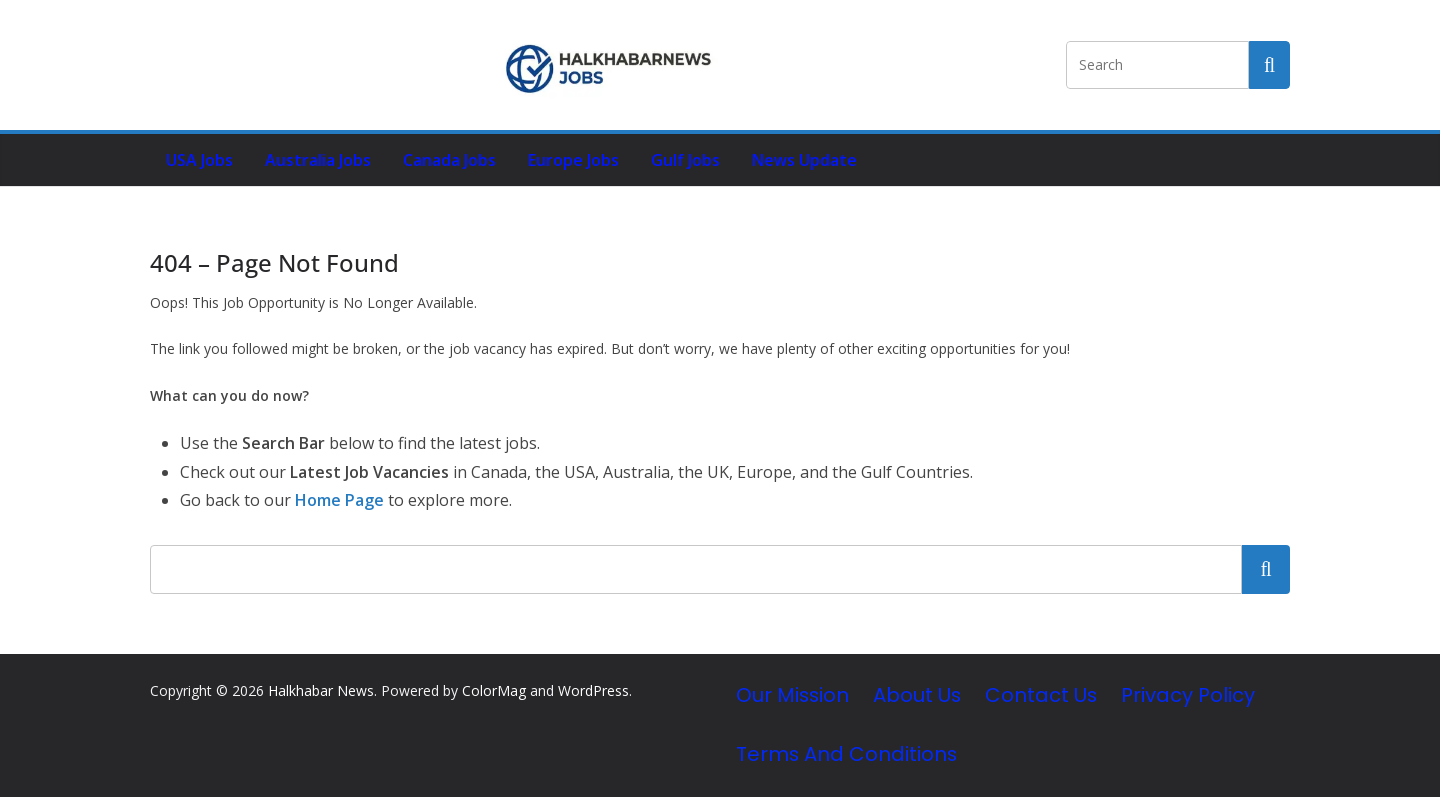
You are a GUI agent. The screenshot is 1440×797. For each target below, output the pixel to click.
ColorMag (494, 690)
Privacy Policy (1188, 695)
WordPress (593, 690)
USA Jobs (199, 160)
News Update (804, 160)
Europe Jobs (573, 160)
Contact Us (1041, 695)
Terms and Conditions (846, 754)
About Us (917, 695)
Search (1266, 569)
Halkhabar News (321, 690)
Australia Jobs (318, 160)
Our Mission (792, 695)
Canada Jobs (449, 160)
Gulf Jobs (685, 160)
